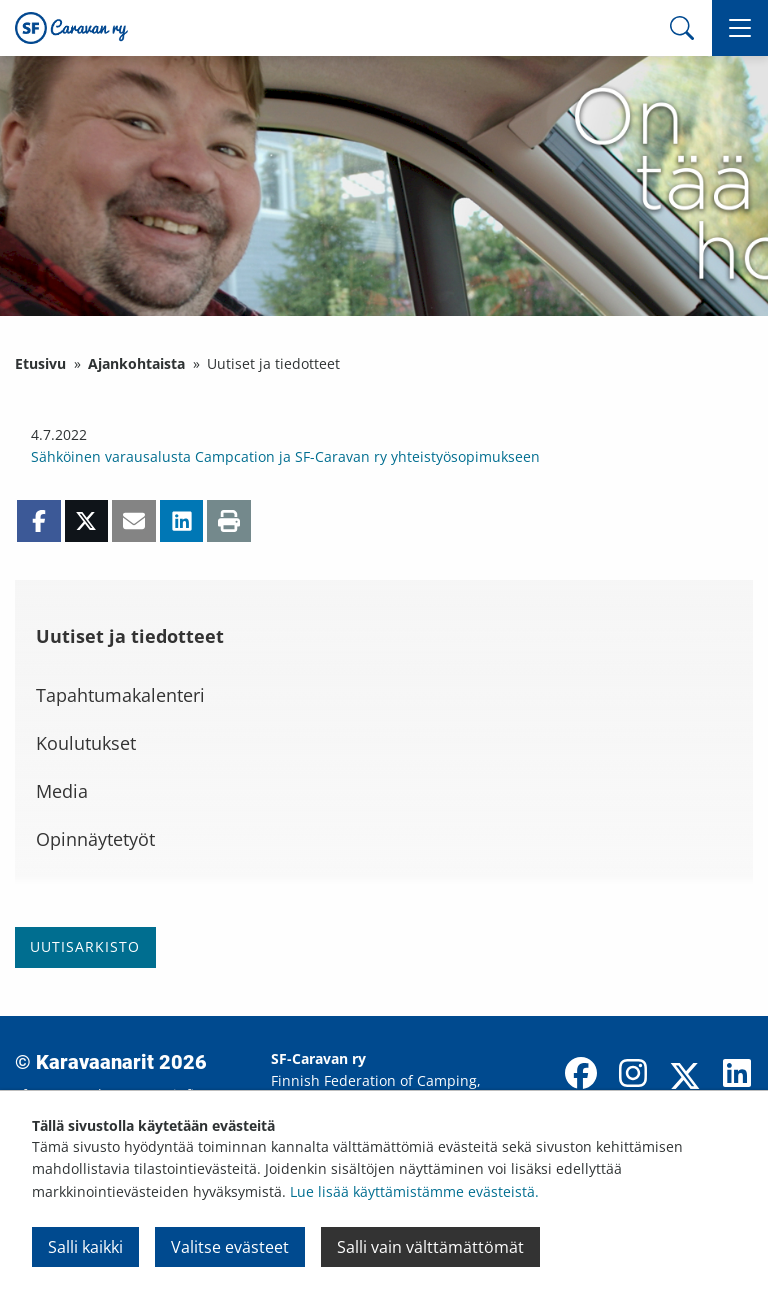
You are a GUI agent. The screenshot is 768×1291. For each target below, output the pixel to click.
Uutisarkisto (85, 946)
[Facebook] (581, 1075)
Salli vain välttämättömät (430, 1247)
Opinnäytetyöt (95, 839)
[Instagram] (633, 1075)
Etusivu (40, 363)
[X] (685, 1078)
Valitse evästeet (230, 1247)
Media (62, 791)
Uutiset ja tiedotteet (130, 636)
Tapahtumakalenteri (120, 695)
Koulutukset (86, 743)
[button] (740, 28)
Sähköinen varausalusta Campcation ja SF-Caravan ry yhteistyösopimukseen (285, 456)
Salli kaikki (85, 1247)
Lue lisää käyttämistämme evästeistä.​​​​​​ (414, 1191)
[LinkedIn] (737, 1075)
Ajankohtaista (136, 363)
